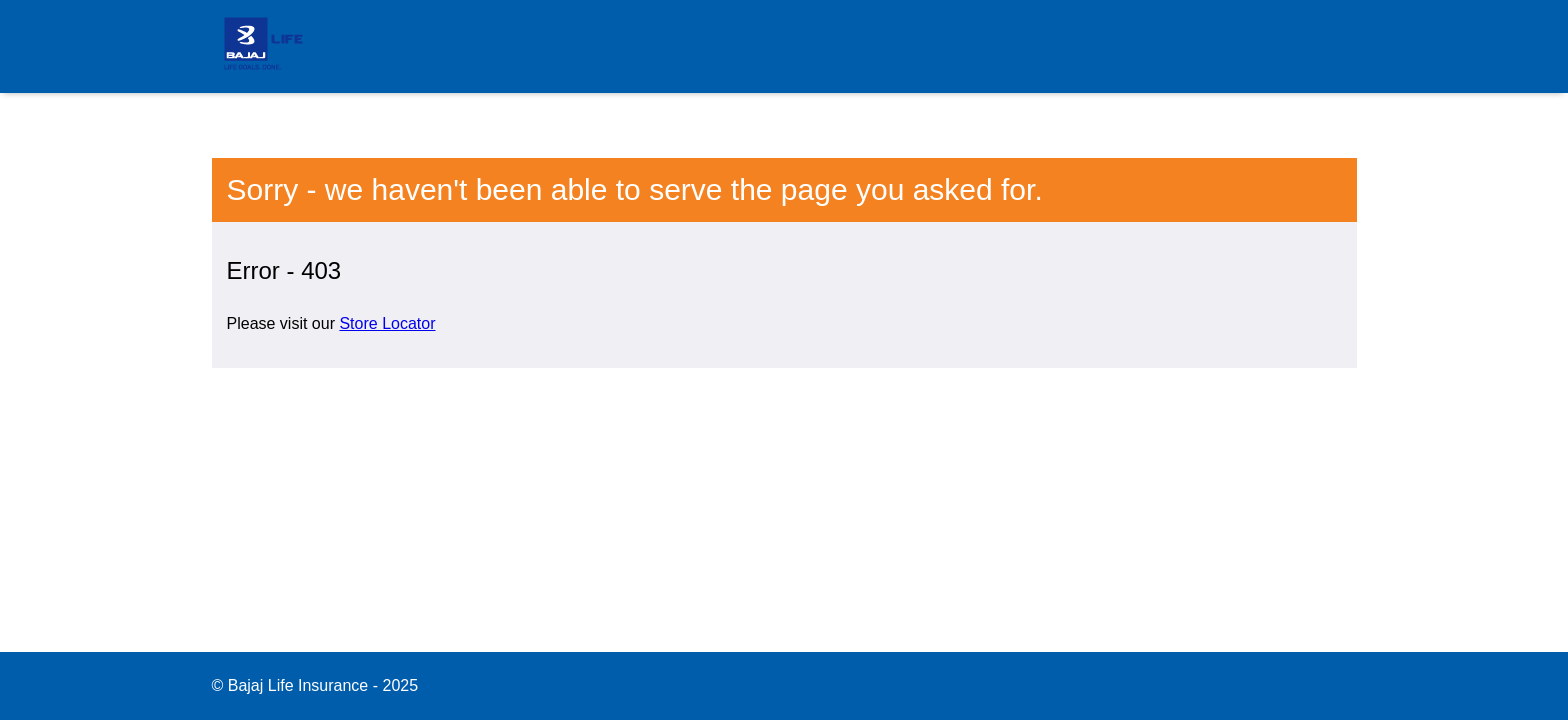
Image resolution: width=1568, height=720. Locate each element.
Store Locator (387, 323)
